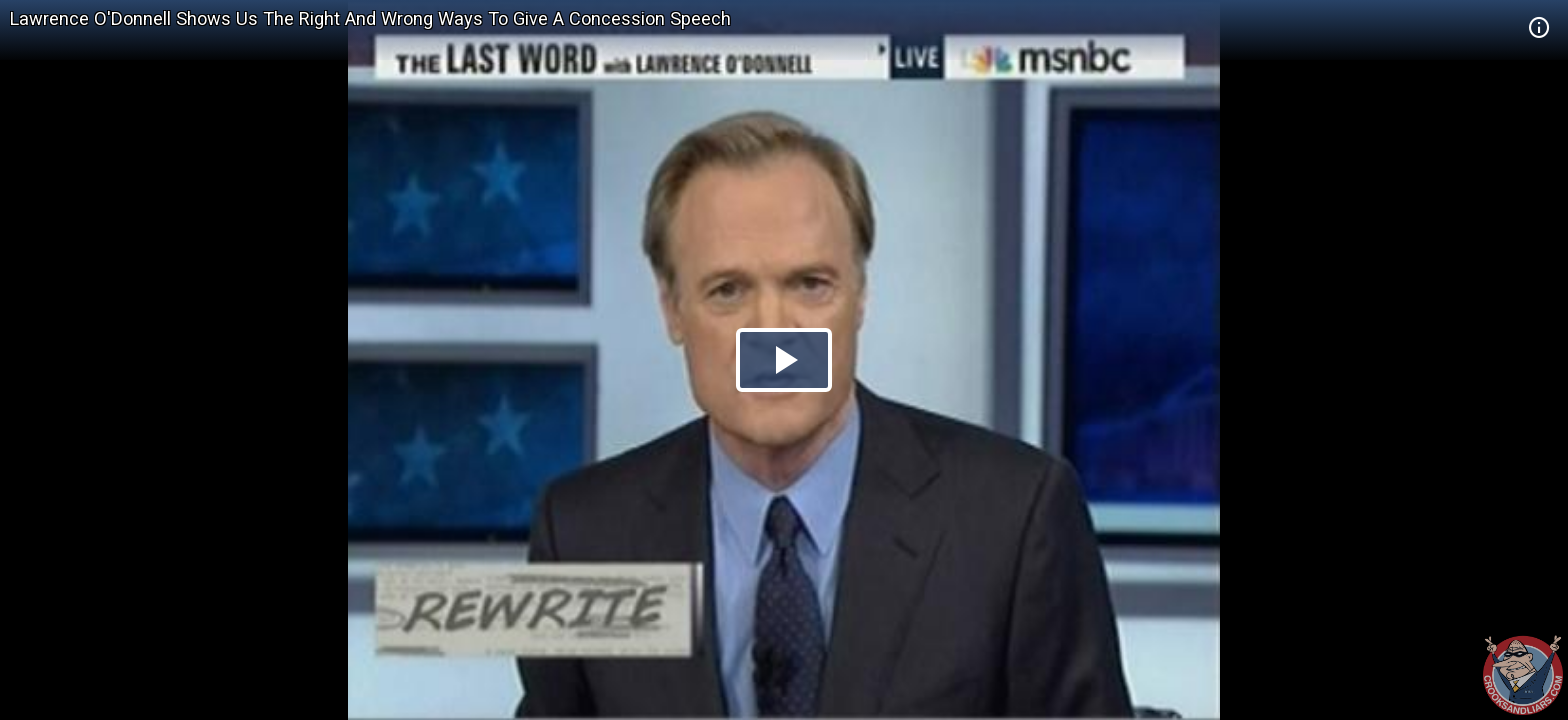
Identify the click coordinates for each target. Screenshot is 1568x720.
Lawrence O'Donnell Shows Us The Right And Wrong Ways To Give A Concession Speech (370, 18)
